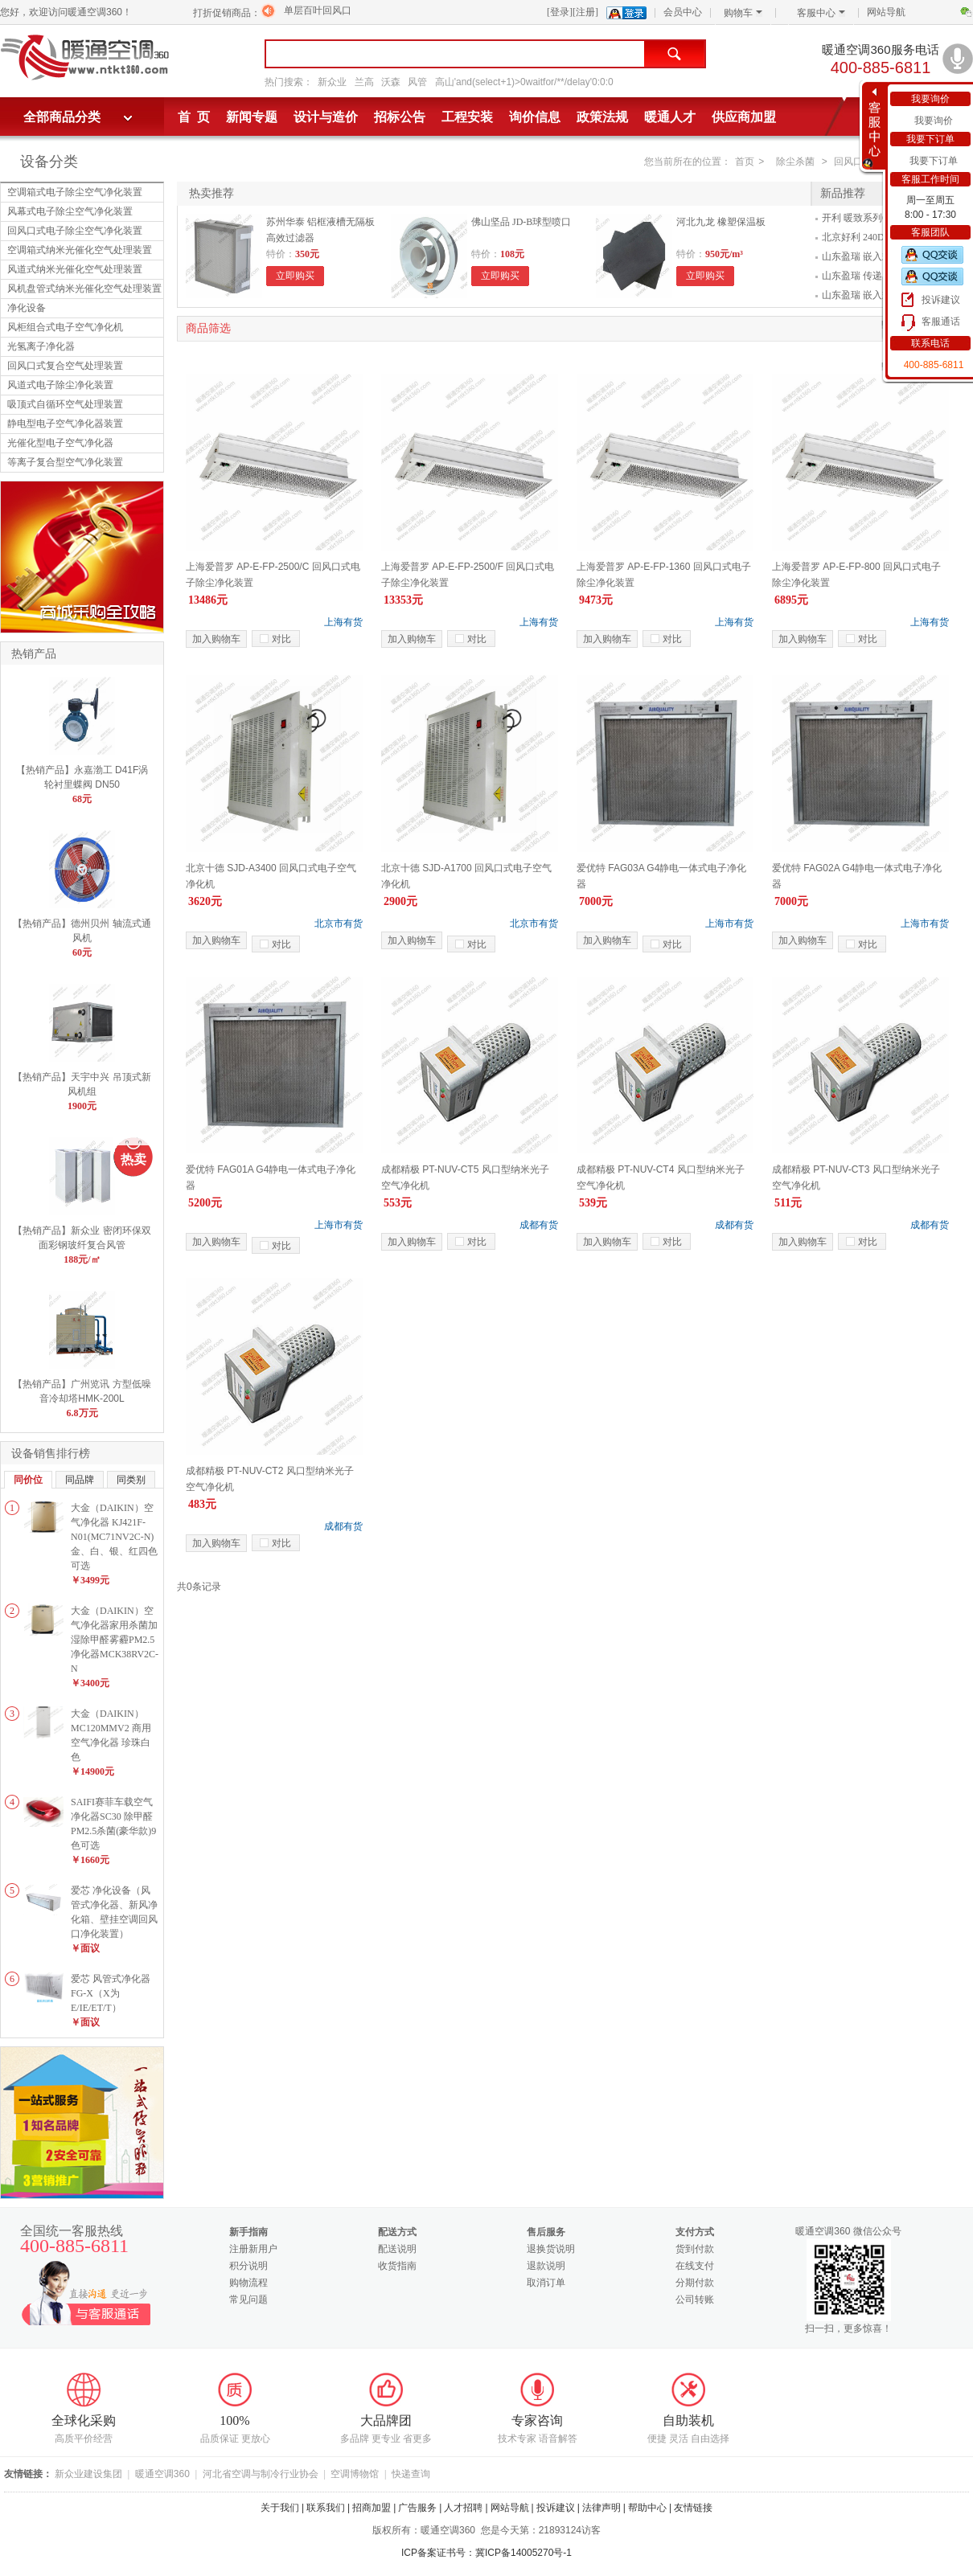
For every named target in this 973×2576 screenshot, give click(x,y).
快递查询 (411, 2474)
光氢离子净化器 (41, 346)
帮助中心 (647, 2507)
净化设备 (26, 307)
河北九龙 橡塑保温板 (721, 221)
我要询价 (933, 120)
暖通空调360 (162, 2474)
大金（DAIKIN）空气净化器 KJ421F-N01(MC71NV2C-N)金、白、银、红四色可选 (114, 1536)
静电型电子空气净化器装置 (65, 423)
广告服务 (417, 2507)
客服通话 (941, 321)
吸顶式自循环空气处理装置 (65, 404)
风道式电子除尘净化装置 (60, 385)
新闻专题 (251, 117)
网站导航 (886, 12)
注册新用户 (253, 2249)
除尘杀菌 (795, 161)
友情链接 (693, 2507)
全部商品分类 (62, 117)
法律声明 (601, 2507)
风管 (417, 82)
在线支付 (694, 2265)
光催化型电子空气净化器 (60, 442)
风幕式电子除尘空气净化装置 (70, 211)
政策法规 (602, 117)
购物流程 (248, 2282)
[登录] (560, 12)
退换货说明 (551, 2249)
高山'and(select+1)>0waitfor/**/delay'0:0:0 (524, 82)
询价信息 (534, 117)
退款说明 (546, 2265)
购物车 (743, 12)
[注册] (585, 12)
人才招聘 (463, 2507)
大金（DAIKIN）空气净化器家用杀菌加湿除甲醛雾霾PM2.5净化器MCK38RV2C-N (114, 1639)
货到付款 (694, 2249)
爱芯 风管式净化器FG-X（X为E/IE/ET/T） (110, 1993)
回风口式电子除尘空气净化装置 (74, 230)
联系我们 (325, 2507)
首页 (744, 161)
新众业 (332, 82)
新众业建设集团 (88, 2474)
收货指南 (397, 2265)
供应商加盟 (744, 117)
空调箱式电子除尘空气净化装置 (74, 192)
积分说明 (248, 2265)
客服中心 (821, 12)
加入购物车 (216, 639)
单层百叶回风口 (317, 10)
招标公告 (399, 117)
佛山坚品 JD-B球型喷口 (521, 221)
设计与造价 (326, 117)
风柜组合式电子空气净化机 (65, 327)
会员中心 (682, 12)
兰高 (364, 82)
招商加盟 (371, 2507)
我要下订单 (933, 160)
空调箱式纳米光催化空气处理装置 (79, 250)
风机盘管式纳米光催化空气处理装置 (84, 288)
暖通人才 (670, 117)
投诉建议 (941, 299)
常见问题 (248, 2299)
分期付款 (694, 2282)
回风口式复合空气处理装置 (65, 365)
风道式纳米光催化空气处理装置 (74, 269)
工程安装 (467, 117)
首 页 (194, 117)
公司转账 (694, 2299)
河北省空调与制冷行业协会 (260, 2474)
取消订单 (546, 2282)
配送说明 (397, 2249)
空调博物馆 (354, 2474)
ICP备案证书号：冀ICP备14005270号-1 (486, 2552)
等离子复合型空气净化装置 (65, 462)
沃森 (390, 82)
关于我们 (280, 2507)
